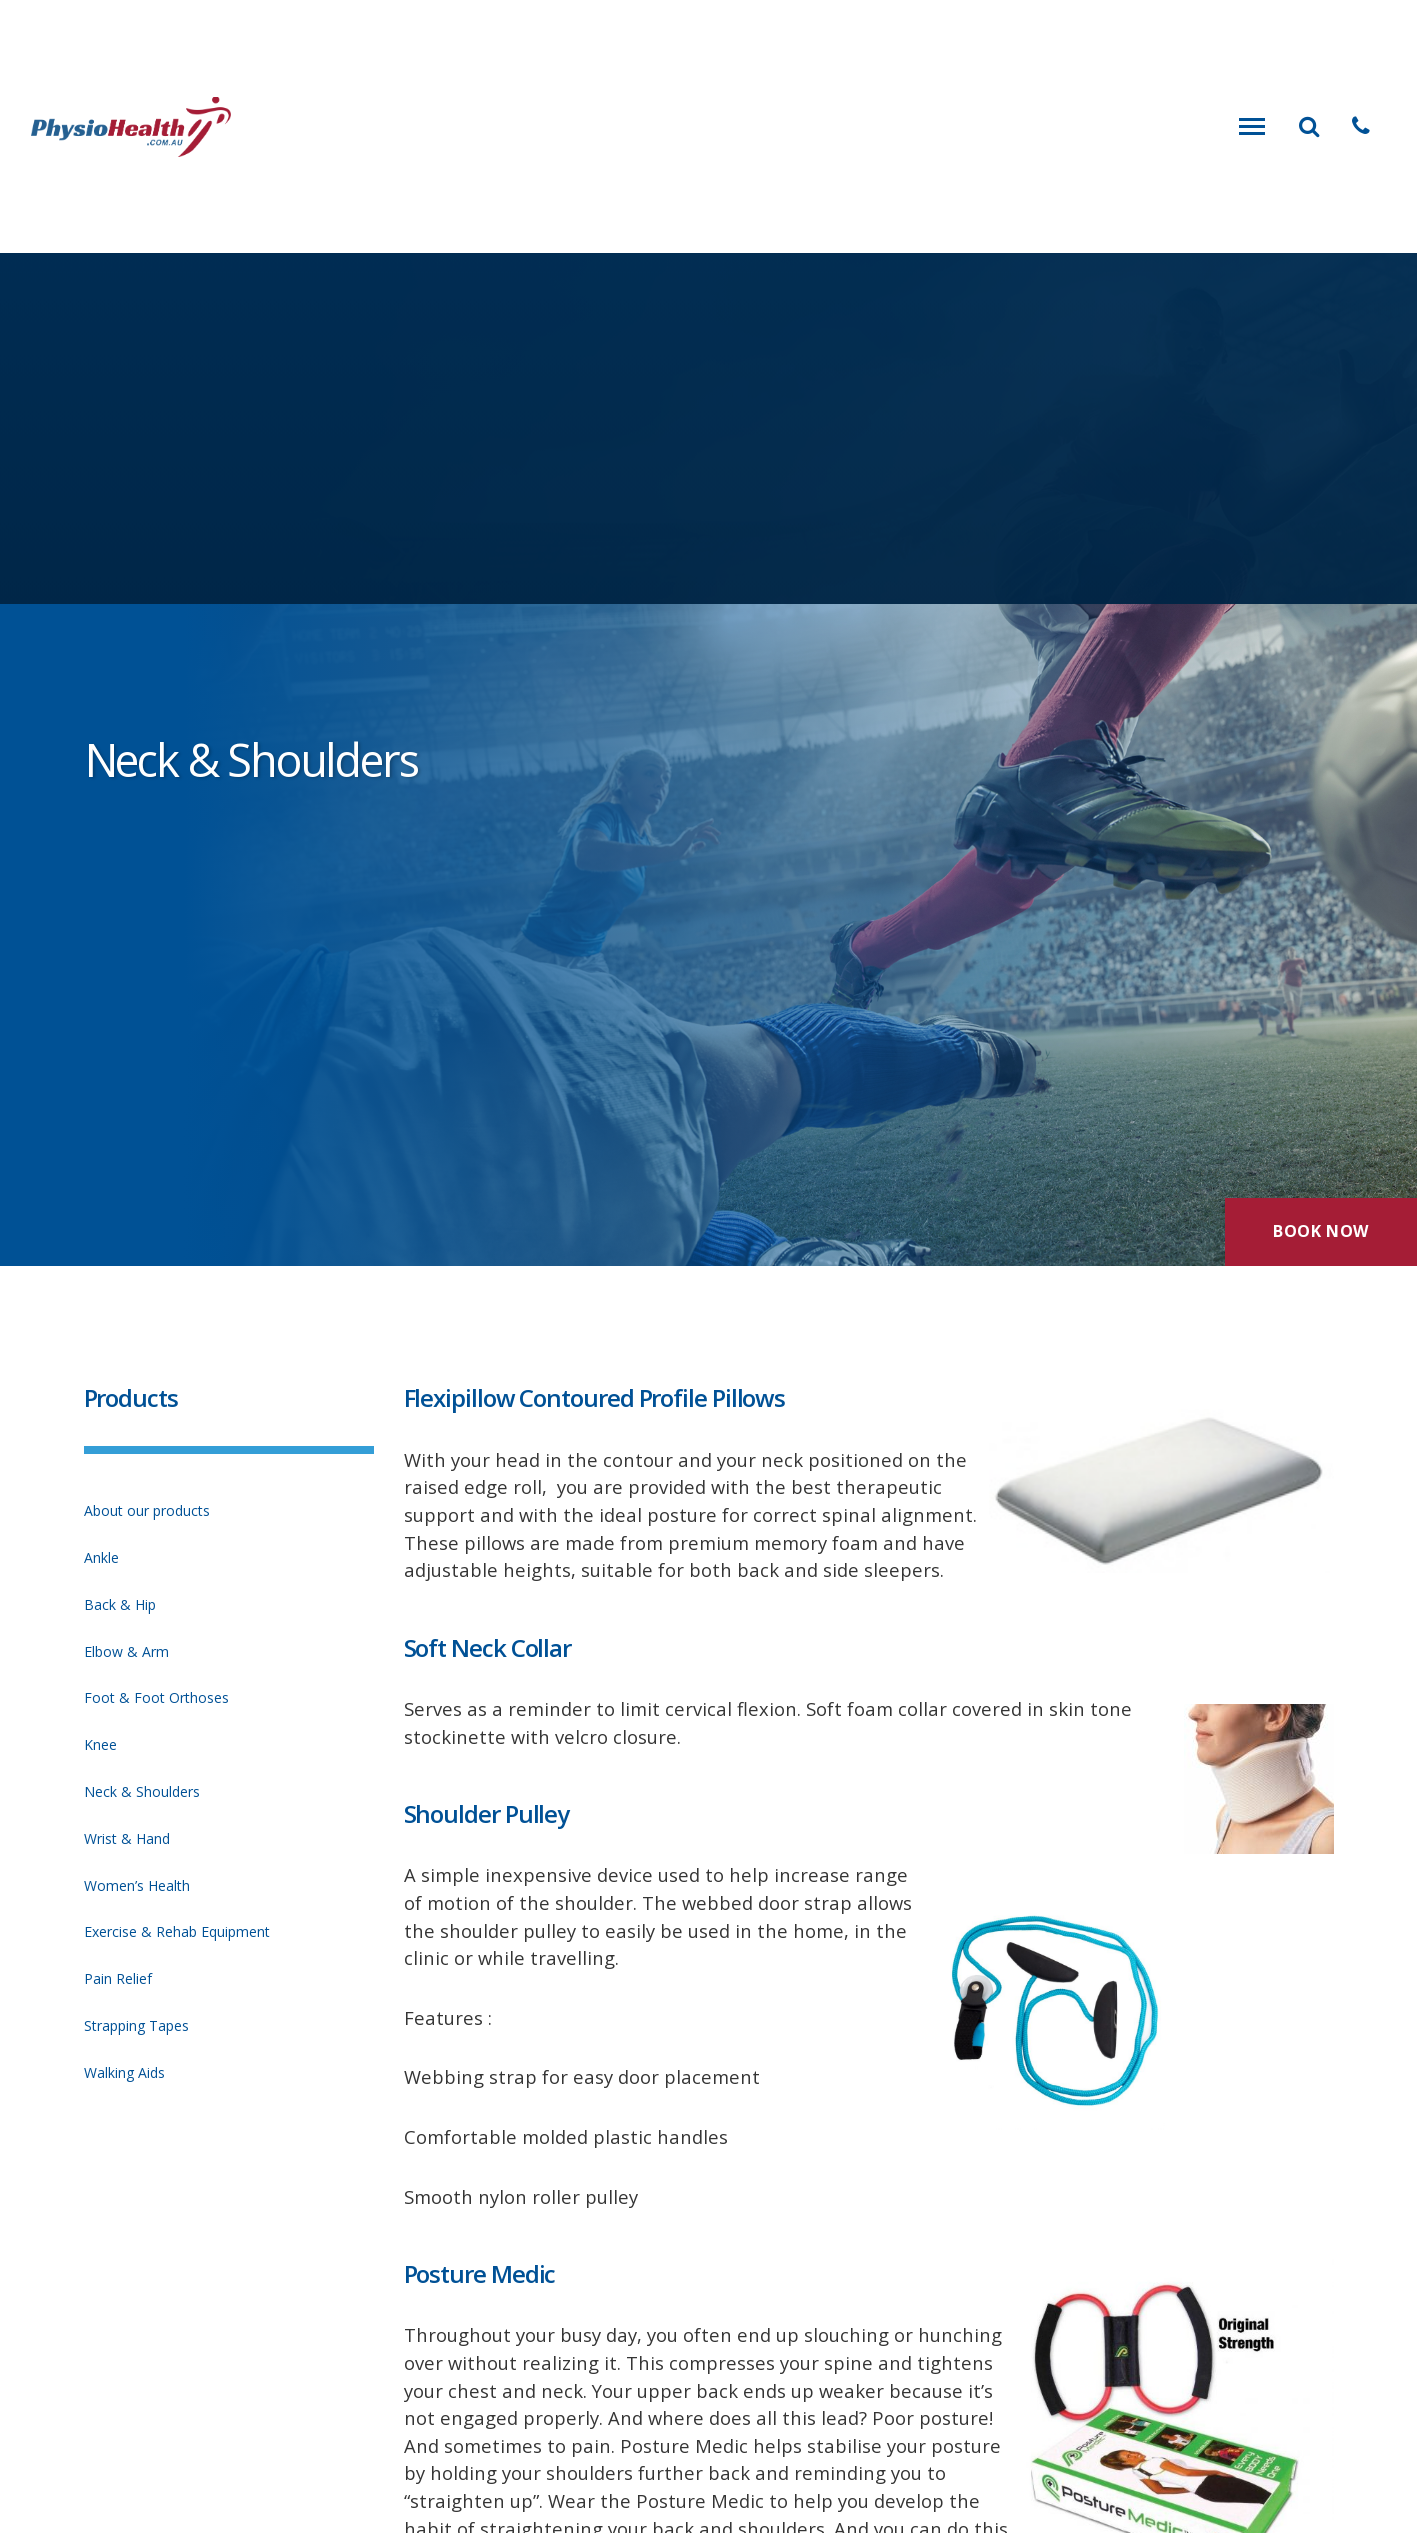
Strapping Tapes (136, 2025)
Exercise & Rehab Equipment (177, 1931)
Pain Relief (118, 1978)
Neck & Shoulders (142, 1791)
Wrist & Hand (127, 1838)
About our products (147, 1510)
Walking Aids (124, 2072)
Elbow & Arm (126, 1651)
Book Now (1321, 1231)
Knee (100, 1744)
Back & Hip (120, 1604)
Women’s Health (137, 1885)
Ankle (101, 1557)
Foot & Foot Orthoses (156, 1697)
